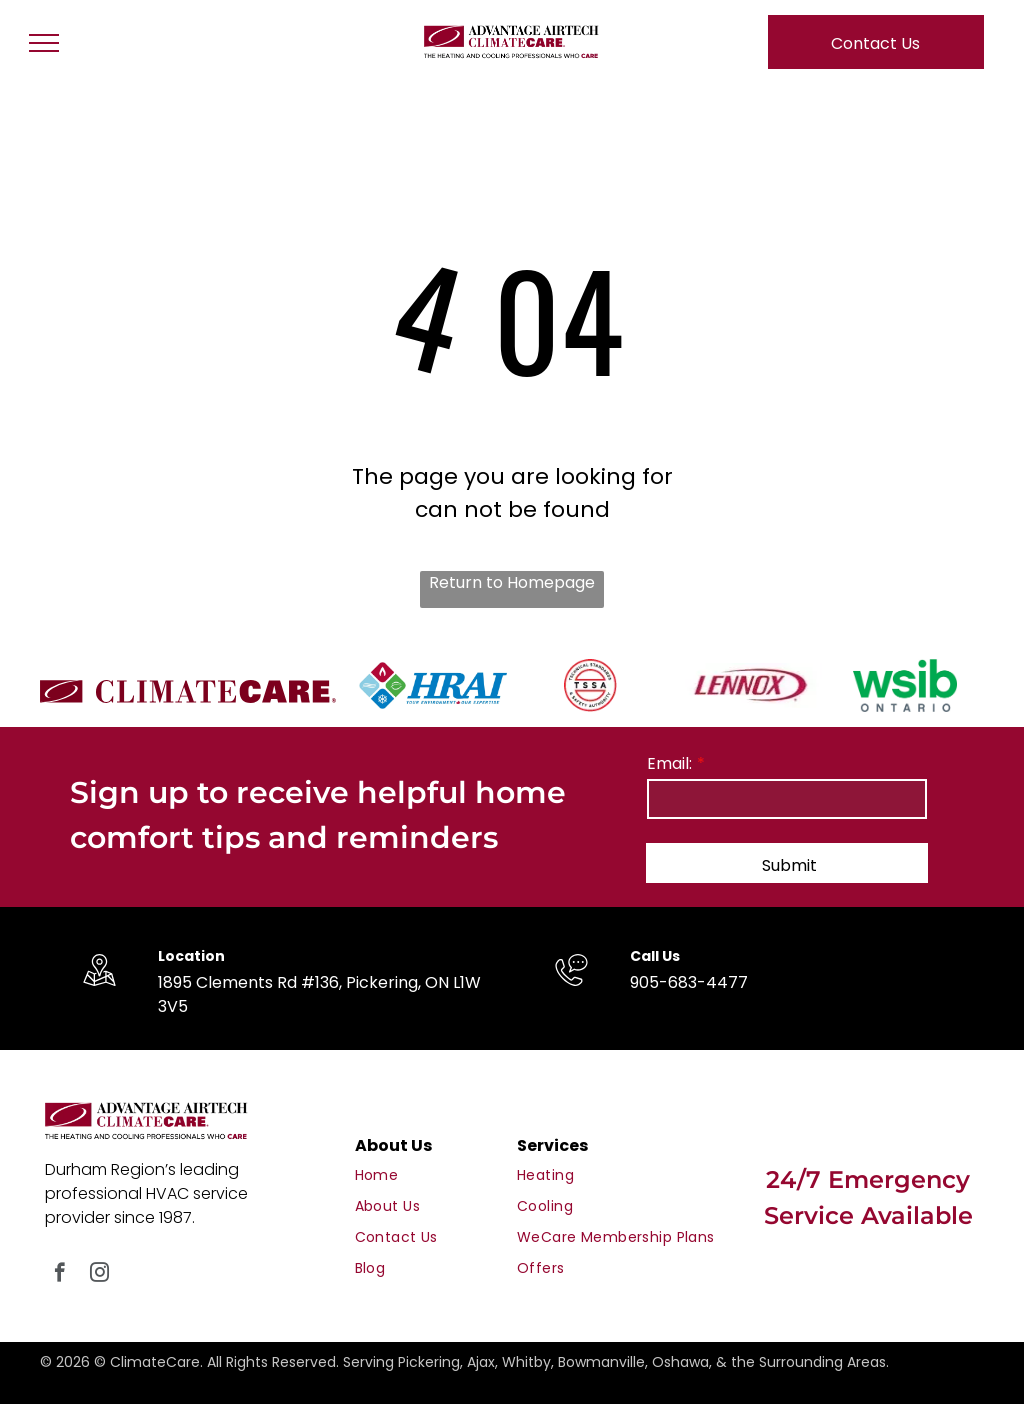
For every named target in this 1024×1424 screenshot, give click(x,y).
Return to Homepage (512, 582)
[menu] (44, 43)
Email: (669, 763)
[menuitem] (433, 1175)
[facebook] (59, 1275)
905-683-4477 (689, 982)
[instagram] (99, 1275)
